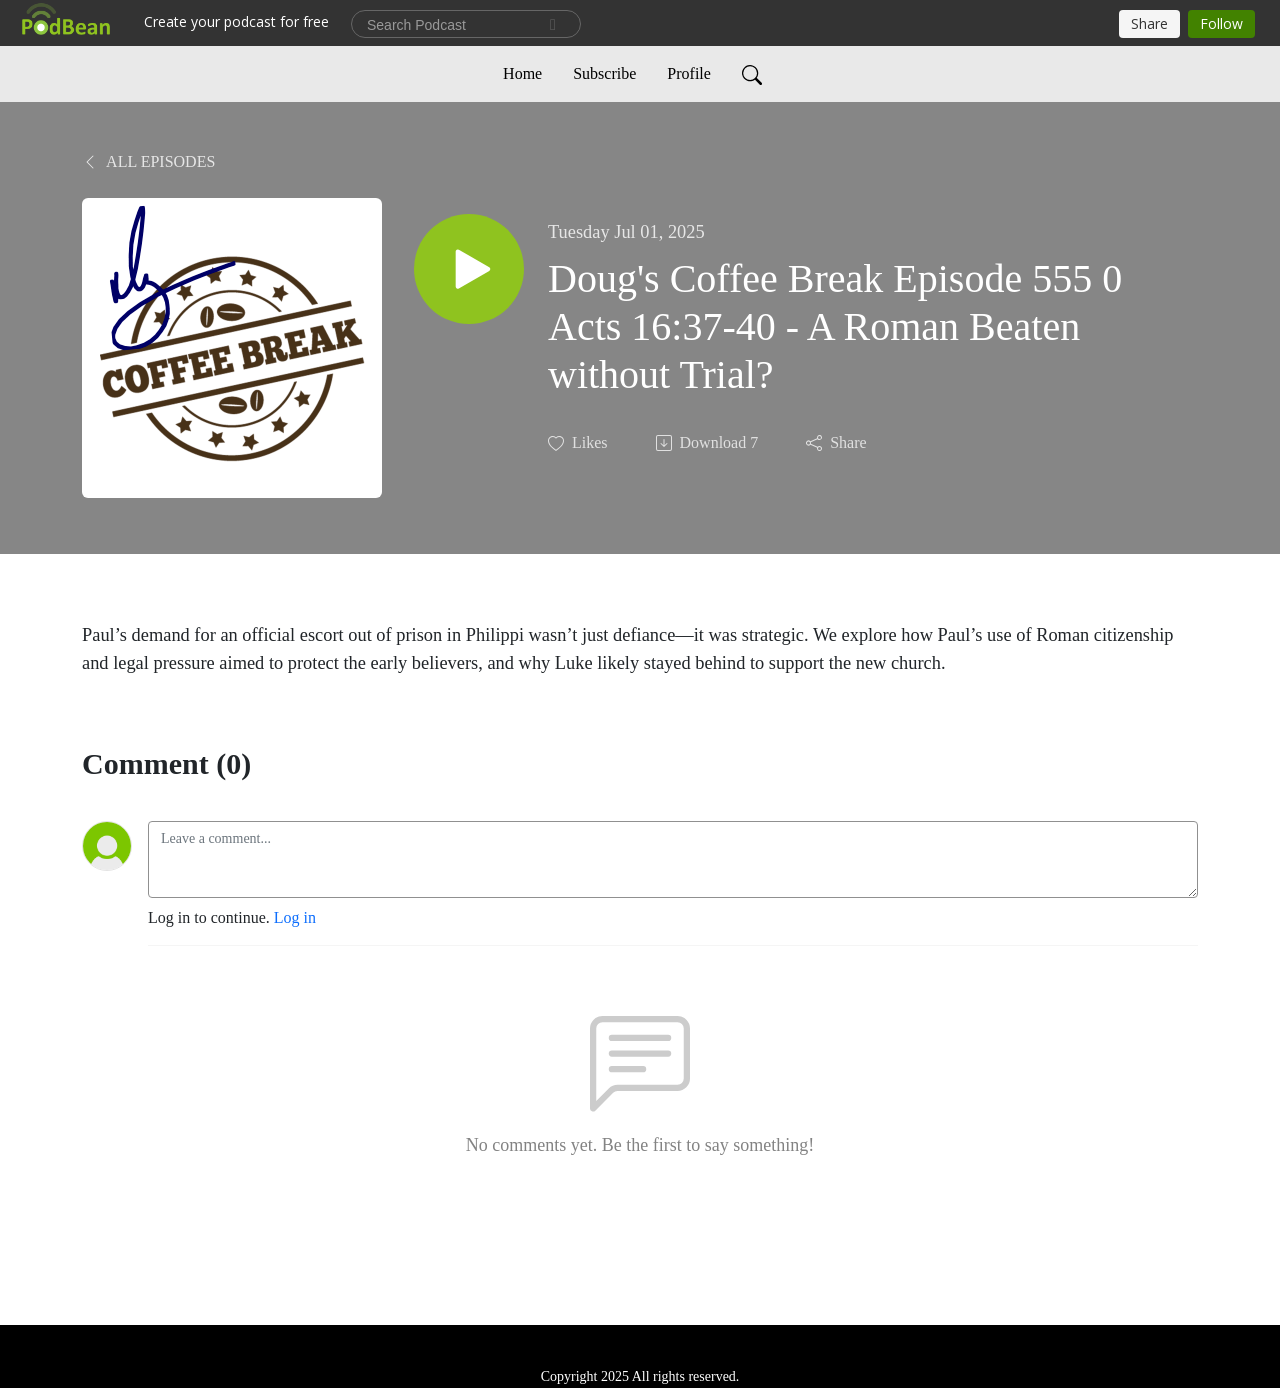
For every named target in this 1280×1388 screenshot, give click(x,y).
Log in (295, 917)
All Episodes (148, 161)
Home (522, 73)
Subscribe (604, 73)
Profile (689, 73)
